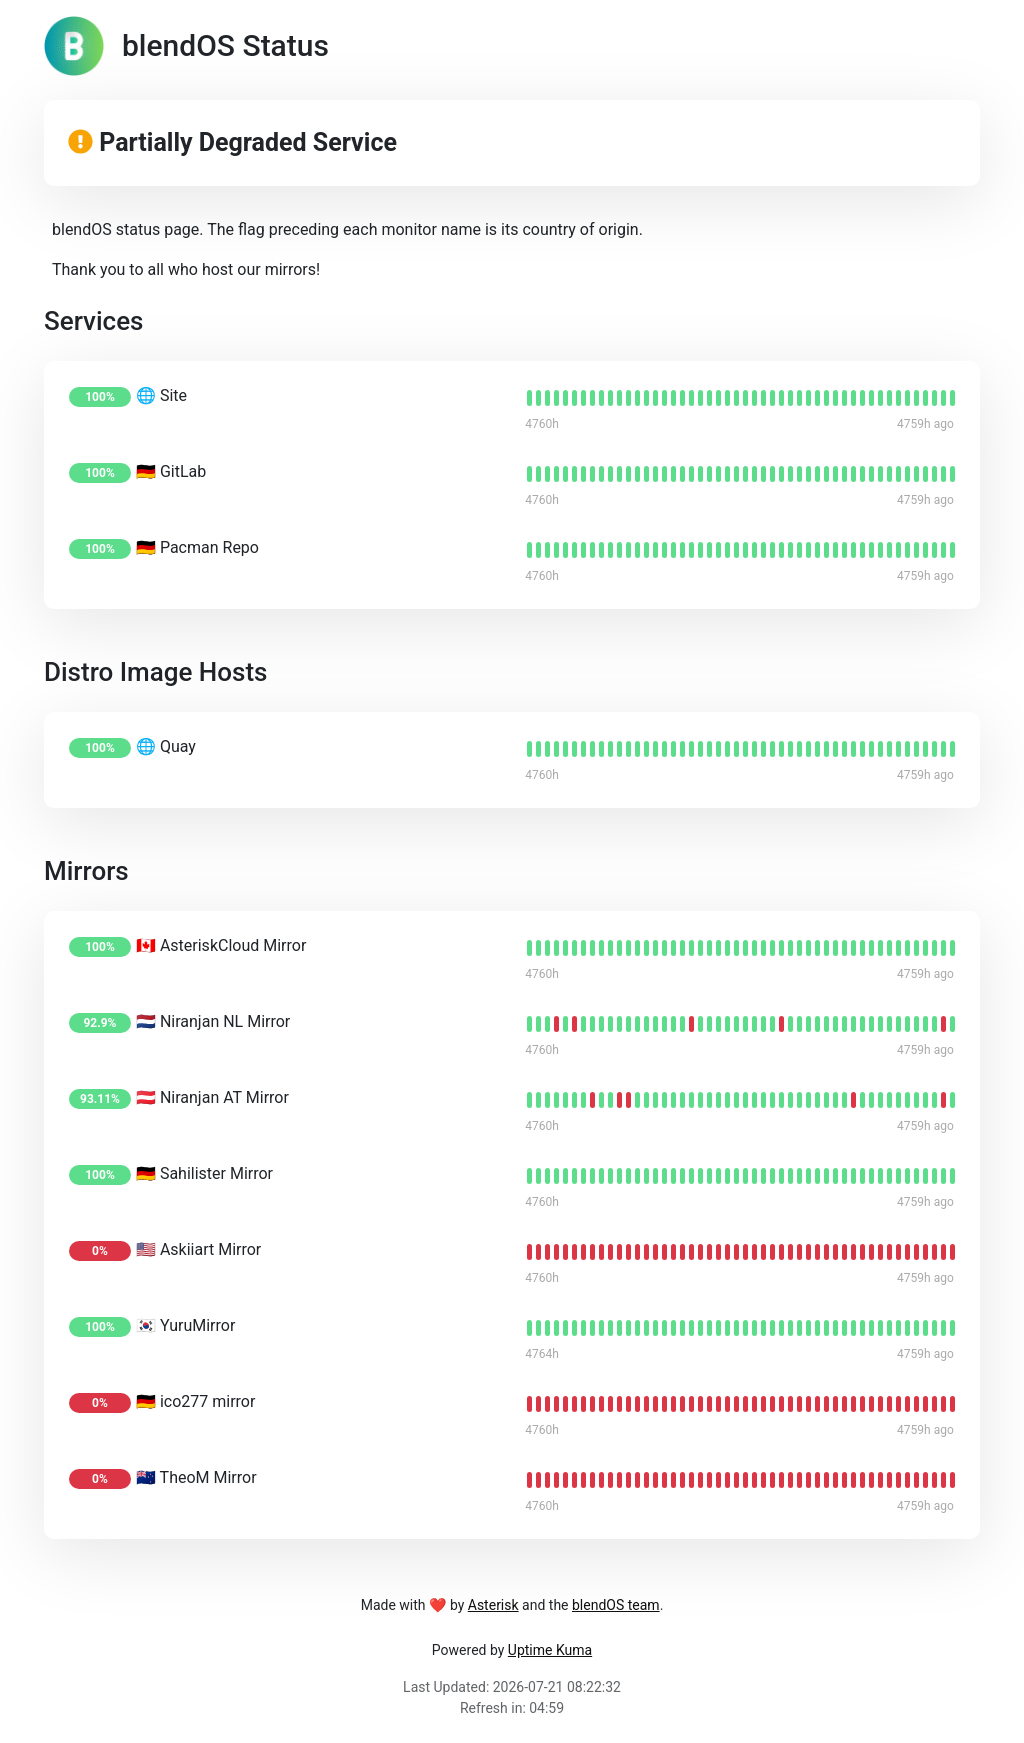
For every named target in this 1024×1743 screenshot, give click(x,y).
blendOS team (616, 1605)
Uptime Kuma (550, 1650)
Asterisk (493, 1605)
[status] (529, 398)
